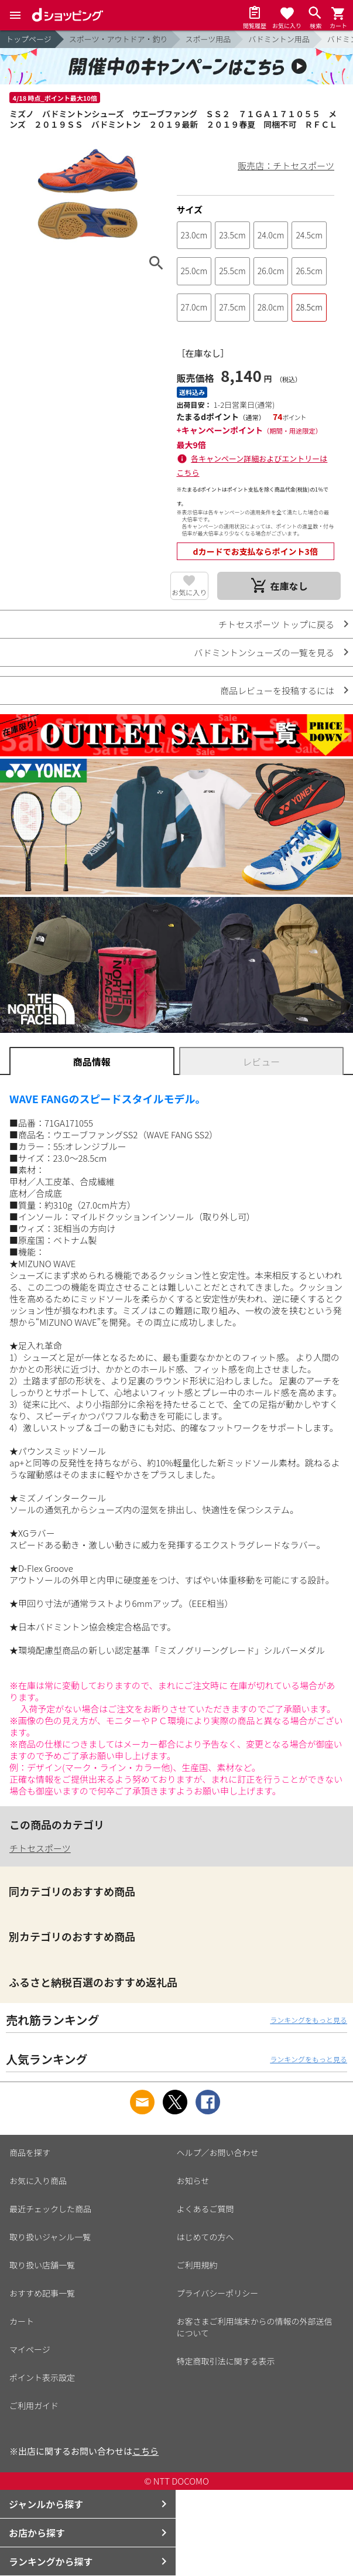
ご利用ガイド (34, 2405)
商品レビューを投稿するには (277, 690)
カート (21, 2321)
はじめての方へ (205, 2237)
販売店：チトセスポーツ (286, 165)
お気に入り (189, 592)
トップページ (29, 39)
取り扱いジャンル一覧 (50, 2237)
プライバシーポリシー (218, 2293)
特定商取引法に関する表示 (226, 2361)
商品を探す (29, 2152)
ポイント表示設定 (42, 2377)
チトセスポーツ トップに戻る (276, 624)
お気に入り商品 (38, 2180)
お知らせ (193, 2180)
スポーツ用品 (208, 39)
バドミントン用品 (278, 39)
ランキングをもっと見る (308, 2020)
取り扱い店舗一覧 (42, 2265)
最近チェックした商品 (50, 2209)
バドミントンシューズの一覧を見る (264, 652)
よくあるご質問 (205, 2209)
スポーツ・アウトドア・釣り (118, 39)
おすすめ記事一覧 (42, 2293)
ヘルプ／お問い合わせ (218, 2152)
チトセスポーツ (40, 1848)
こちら (145, 2451)
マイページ (29, 2349)
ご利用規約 (197, 2265)
